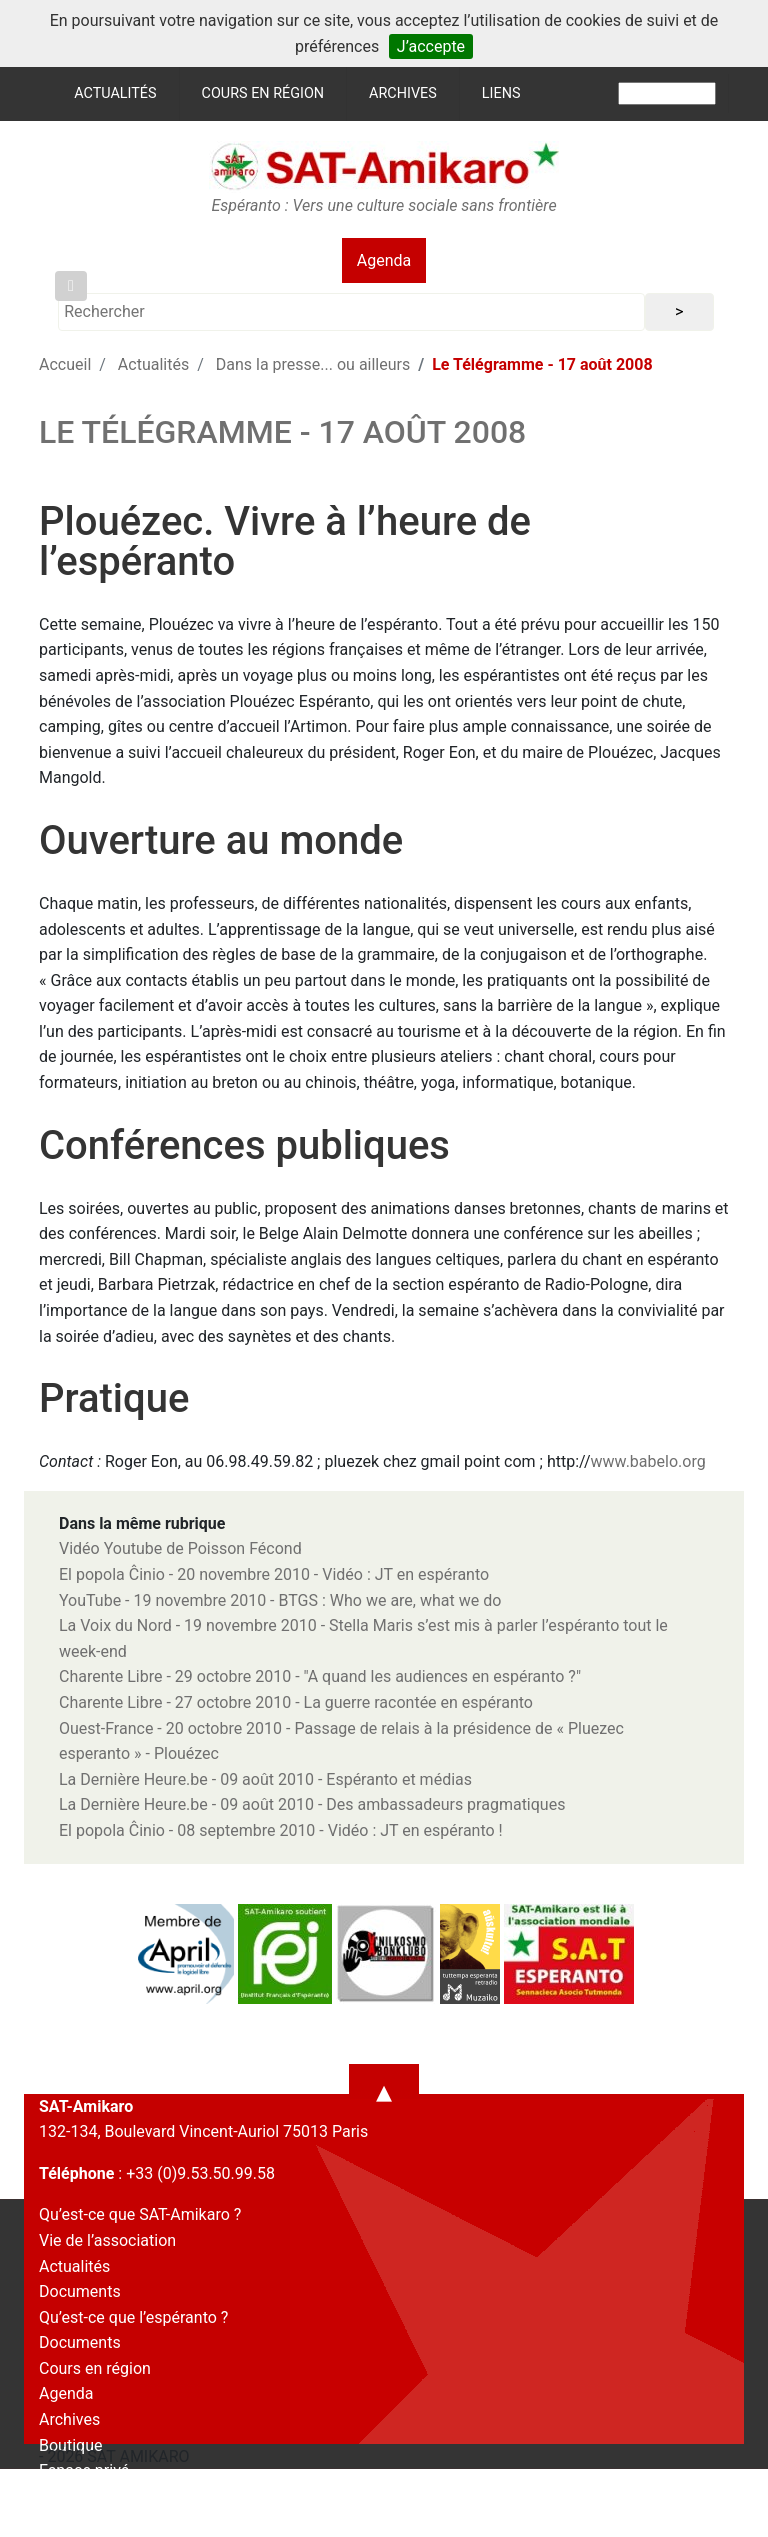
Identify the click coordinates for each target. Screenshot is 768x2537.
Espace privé (84, 2470)
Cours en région (263, 93)
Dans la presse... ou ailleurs (313, 364)
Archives (403, 93)
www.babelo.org (648, 1461)
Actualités (115, 93)
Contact (67, 2496)
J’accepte (431, 46)
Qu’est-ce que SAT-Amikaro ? (140, 2214)
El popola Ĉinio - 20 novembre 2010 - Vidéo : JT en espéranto (274, 1574)
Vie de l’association (107, 2240)
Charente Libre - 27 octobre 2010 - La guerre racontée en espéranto (296, 1702)
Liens (501, 93)
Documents (80, 2291)
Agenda (384, 260)
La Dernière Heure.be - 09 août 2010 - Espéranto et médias (265, 1779)
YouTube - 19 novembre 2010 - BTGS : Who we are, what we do (280, 1600)
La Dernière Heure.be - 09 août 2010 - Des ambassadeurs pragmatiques (312, 1804)
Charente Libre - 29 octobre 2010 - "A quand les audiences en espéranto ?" (320, 1676)
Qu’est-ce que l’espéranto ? (133, 2317)
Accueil (65, 364)
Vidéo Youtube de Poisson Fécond (180, 1548)
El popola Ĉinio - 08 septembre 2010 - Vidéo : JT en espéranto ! (281, 1830)
